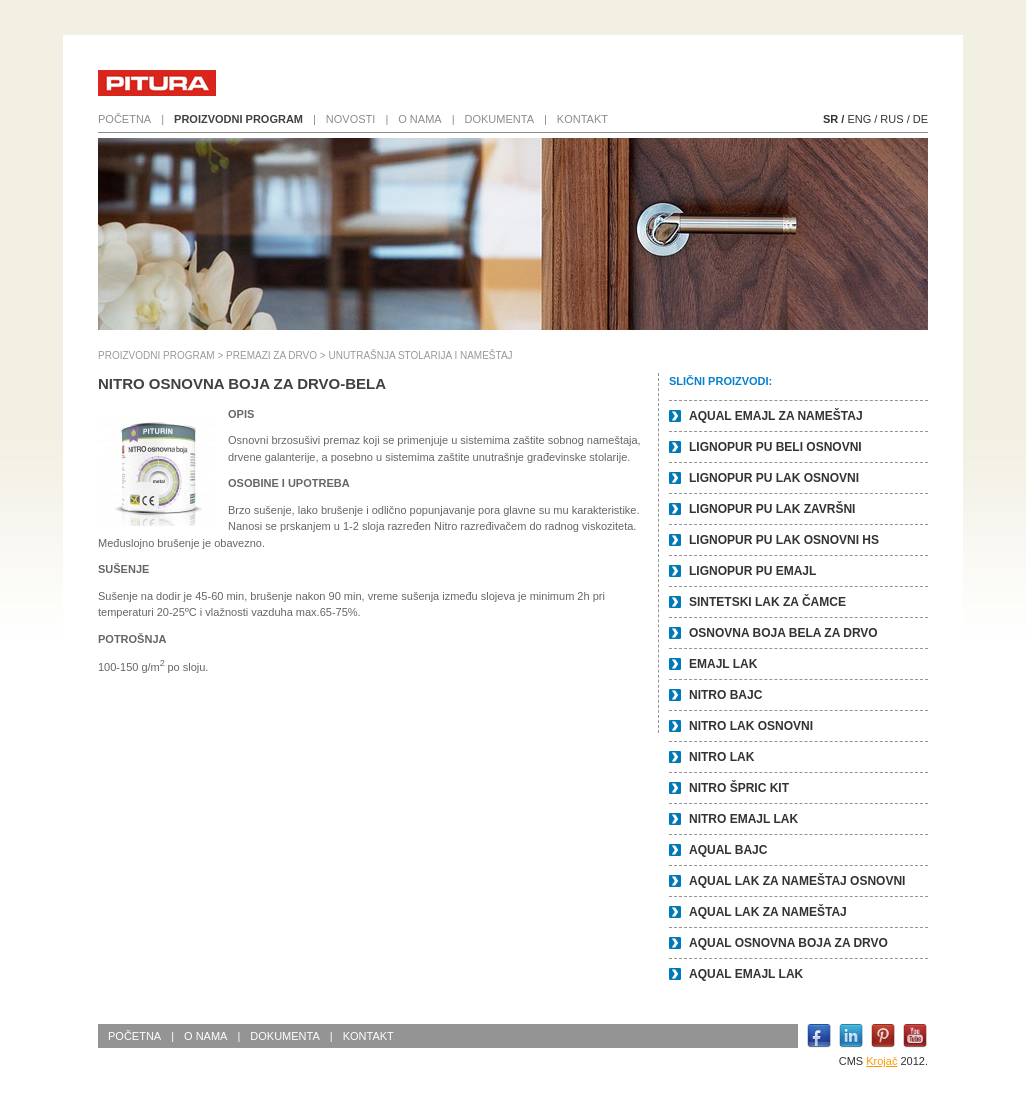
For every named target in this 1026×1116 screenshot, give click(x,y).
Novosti (351, 119)
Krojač (881, 1061)
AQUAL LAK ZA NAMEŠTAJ (768, 912)
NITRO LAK (721, 757)
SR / (833, 119)
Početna (124, 119)
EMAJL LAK (723, 664)
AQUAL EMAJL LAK (746, 974)
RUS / (894, 119)
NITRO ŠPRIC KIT (739, 788)
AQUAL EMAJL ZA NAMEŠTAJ (776, 416)
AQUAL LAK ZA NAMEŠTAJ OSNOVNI (797, 881)
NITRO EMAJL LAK (743, 819)
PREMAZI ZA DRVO (271, 355)
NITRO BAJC (725, 695)
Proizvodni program (238, 119)
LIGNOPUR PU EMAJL (752, 571)
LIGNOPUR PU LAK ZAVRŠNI (772, 509)
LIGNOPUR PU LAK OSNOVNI (774, 478)
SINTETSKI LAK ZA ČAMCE (767, 602)
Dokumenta (499, 119)
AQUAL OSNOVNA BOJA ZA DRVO (788, 943)
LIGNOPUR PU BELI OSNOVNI (775, 447)
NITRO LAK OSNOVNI (751, 726)
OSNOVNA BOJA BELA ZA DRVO (783, 633)
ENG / (862, 119)
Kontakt (582, 119)
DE (920, 119)
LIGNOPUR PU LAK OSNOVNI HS (784, 540)
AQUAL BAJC (728, 850)
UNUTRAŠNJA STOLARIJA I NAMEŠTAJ (420, 355)
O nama (419, 119)
